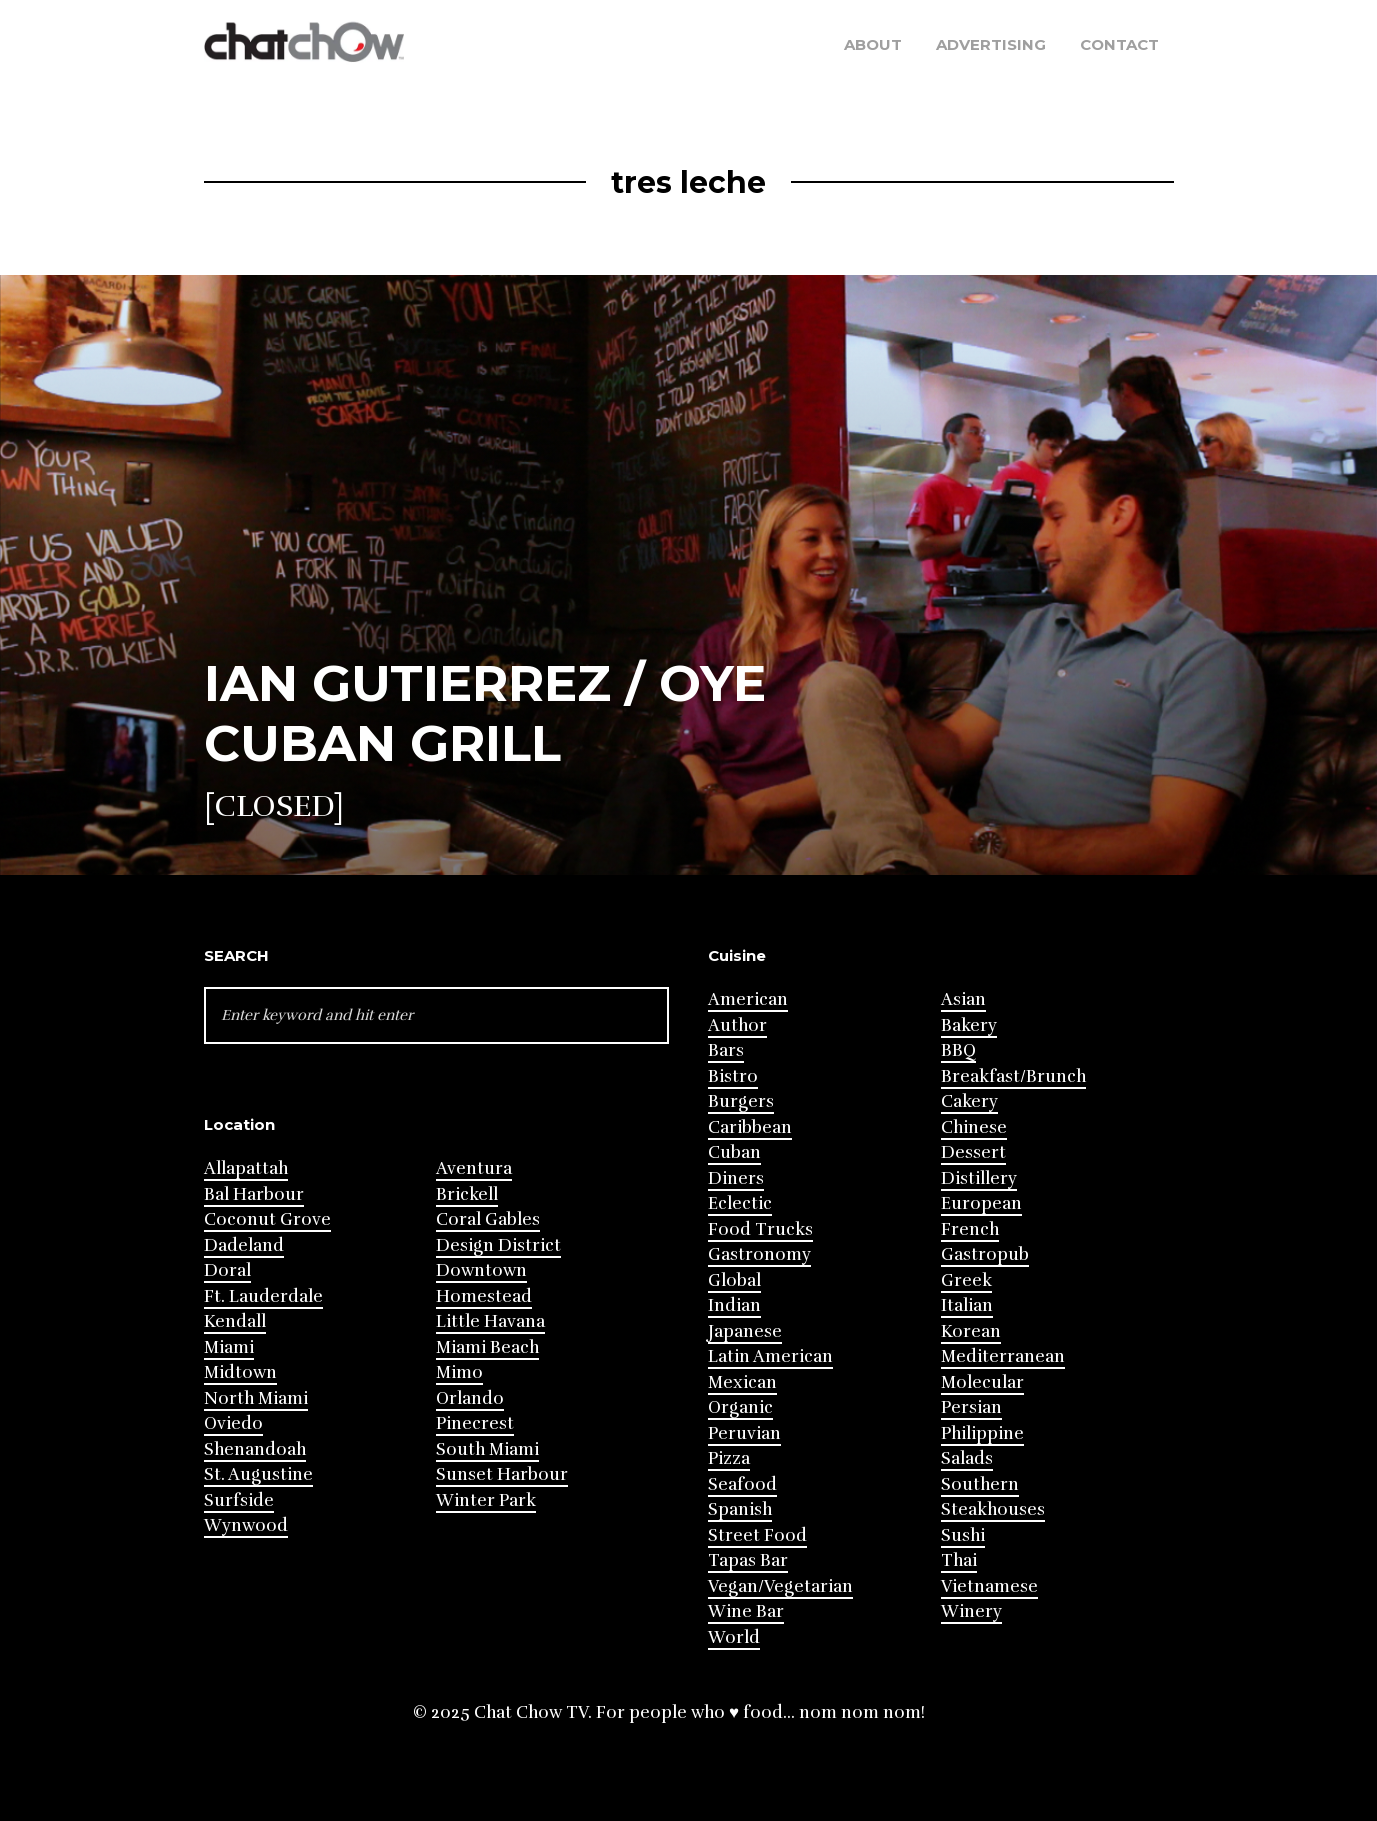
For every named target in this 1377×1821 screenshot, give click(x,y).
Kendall (235, 1321)
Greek (966, 1280)
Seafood (742, 1484)
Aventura (474, 1168)
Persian (971, 1407)
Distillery (979, 1178)
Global (734, 1280)
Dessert (973, 1152)
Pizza (729, 1458)
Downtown (481, 1270)
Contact (1119, 44)
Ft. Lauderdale (263, 1296)
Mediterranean (1003, 1356)
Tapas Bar (748, 1560)
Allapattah (246, 1168)
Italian (967, 1305)
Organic (740, 1407)
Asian (963, 999)
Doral (227, 1270)
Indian (734, 1305)
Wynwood (246, 1525)
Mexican (742, 1382)
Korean (971, 1331)
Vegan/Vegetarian (780, 1586)
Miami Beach (487, 1347)
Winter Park (486, 1500)
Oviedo (233, 1423)
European (981, 1203)
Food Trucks (760, 1229)
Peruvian (744, 1433)
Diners (736, 1178)
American (748, 999)
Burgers (741, 1101)
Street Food (757, 1535)
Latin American (770, 1356)
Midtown (240, 1372)
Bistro (733, 1076)
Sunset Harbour (502, 1474)
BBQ (958, 1050)
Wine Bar (746, 1611)
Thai (959, 1560)
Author (737, 1025)
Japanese (745, 1331)
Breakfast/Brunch (1013, 1076)
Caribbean (750, 1127)
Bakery (969, 1025)
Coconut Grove (267, 1219)
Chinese (974, 1127)
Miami (229, 1347)
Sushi (963, 1535)
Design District (498, 1245)
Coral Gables (488, 1219)
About (873, 44)
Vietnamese (989, 1586)
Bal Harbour (254, 1194)
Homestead (484, 1296)
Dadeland (244, 1245)
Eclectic (740, 1203)
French (970, 1229)
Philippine (982, 1433)
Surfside (239, 1500)
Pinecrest (475, 1423)
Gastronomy (759, 1254)
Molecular (982, 1382)
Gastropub (985, 1254)
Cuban (734, 1152)
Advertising (991, 44)
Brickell (467, 1194)
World (734, 1637)
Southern (980, 1484)
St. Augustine (258, 1474)
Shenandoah (255, 1449)
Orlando (470, 1398)
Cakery (969, 1101)
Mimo (459, 1372)
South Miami (487, 1449)
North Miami (256, 1398)
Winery (971, 1611)
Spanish (740, 1509)
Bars (726, 1050)
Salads (967, 1458)
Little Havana (490, 1321)
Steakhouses (993, 1509)
